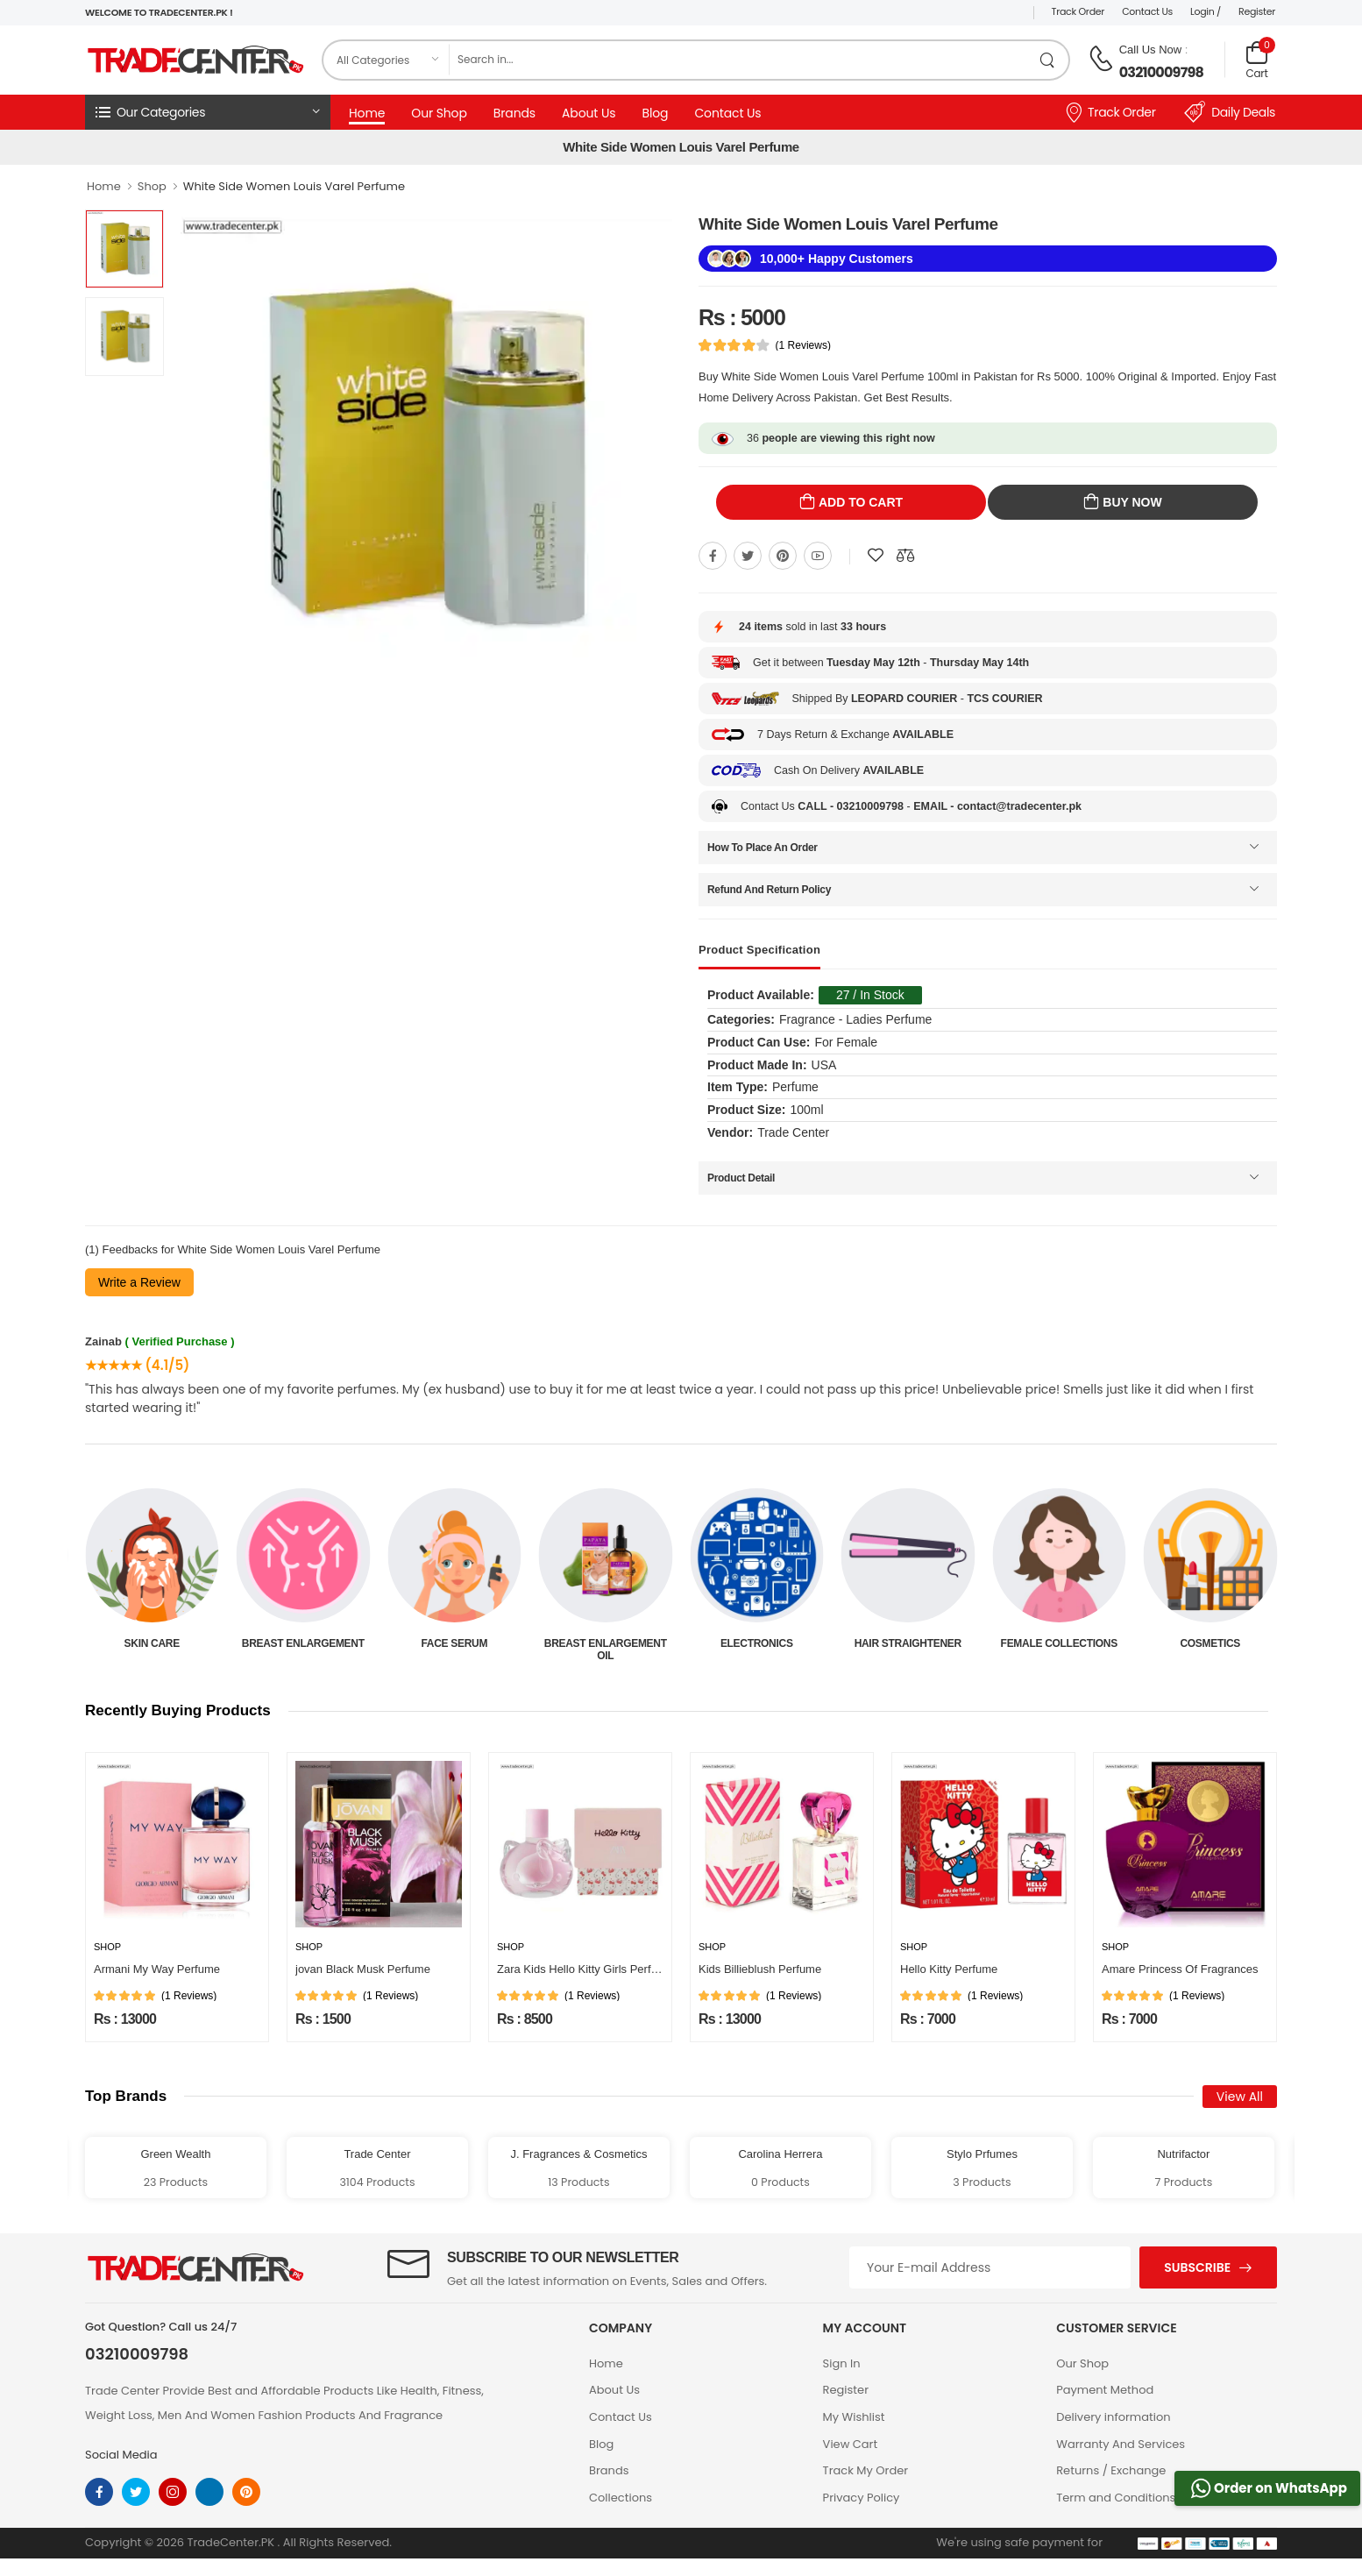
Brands (514, 113)
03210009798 (1161, 72)
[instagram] (173, 2492)
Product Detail (741, 1178)
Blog (655, 113)
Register (1256, 11)
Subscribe (1197, 2267)
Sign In (842, 2363)
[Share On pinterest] (783, 556)
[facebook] (99, 2492)
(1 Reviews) (803, 345)
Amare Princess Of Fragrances (1180, 1969)
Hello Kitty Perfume (948, 1969)
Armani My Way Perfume (157, 1969)
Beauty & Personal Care (151, 1649)
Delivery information (1113, 2417)
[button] (207, 112)
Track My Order (865, 2470)
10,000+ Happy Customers (836, 259)
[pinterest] (246, 2492)
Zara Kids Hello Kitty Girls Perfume (585, 1969)
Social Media (121, 2454)
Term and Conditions (1115, 2497)
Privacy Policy (861, 2497)
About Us (588, 113)
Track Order (1078, 11)
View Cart (850, 2444)
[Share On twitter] (748, 556)
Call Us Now (1150, 49)
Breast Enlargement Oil (756, 1649)
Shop (152, 186)
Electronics (907, 1643)
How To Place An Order (762, 847)
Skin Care (302, 1643)
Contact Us (1147, 11)
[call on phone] (1101, 59)
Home (367, 113)
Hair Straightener (1058, 1643)
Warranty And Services (1120, 2444)
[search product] (1047, 60)
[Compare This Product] (905, 555)
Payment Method (1104, 2389)
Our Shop (439, 113)
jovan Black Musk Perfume (362, 1969)
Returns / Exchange (1111, 2470)
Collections (620, 2497)
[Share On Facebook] (713, 556)
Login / (1205, 11)
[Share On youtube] (818, 556)
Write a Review (139, 1282)
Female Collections (1210, 1643)
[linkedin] (209, 2492)
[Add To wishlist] (875, 555)
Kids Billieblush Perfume (760, 1969)
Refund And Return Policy (769, 890)
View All (1240, 2096)
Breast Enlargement (454, 1643)
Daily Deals (1229, 112)
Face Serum (605, 1643)
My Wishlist (854, 2417)
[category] (386, 60)
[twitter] (136, 2492)
